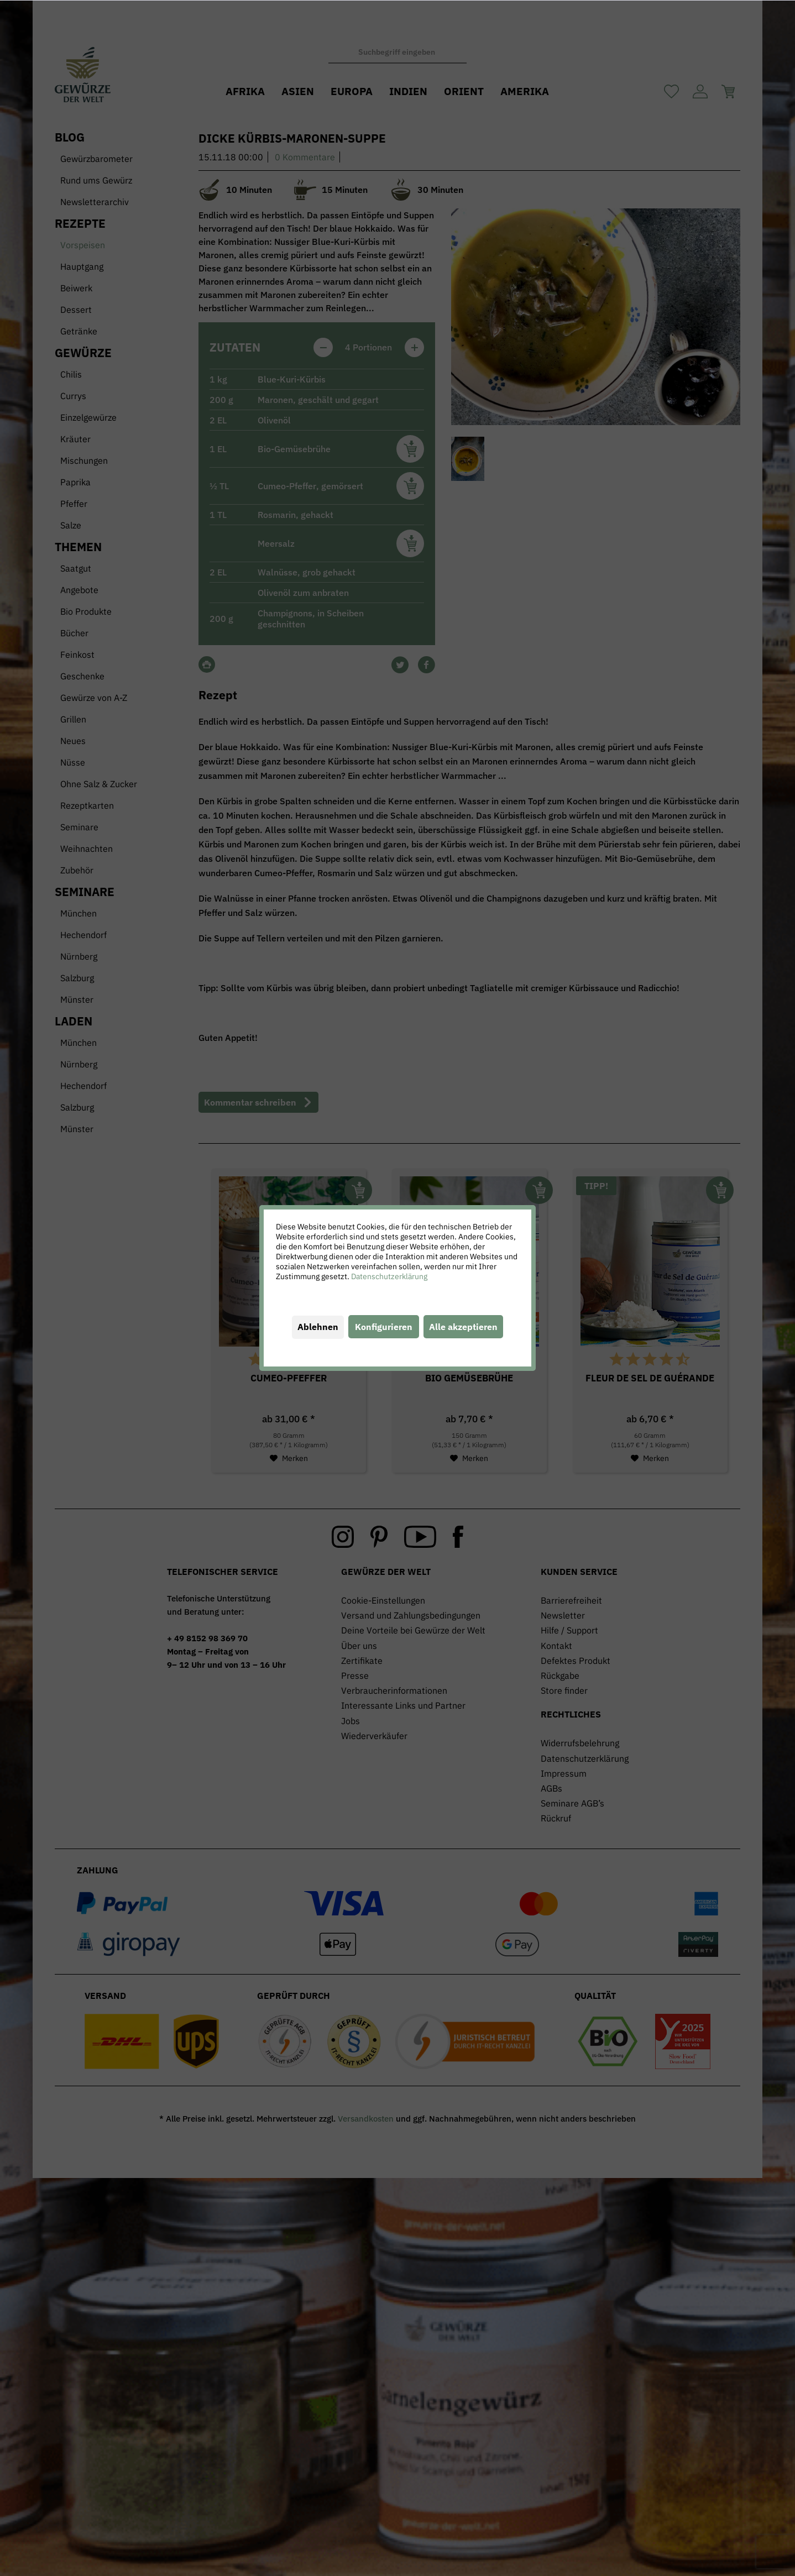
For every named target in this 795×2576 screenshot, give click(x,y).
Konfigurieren (383, 1326)
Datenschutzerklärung (389, 1276)
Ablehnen (317, 1326)
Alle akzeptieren (463, 1326)
